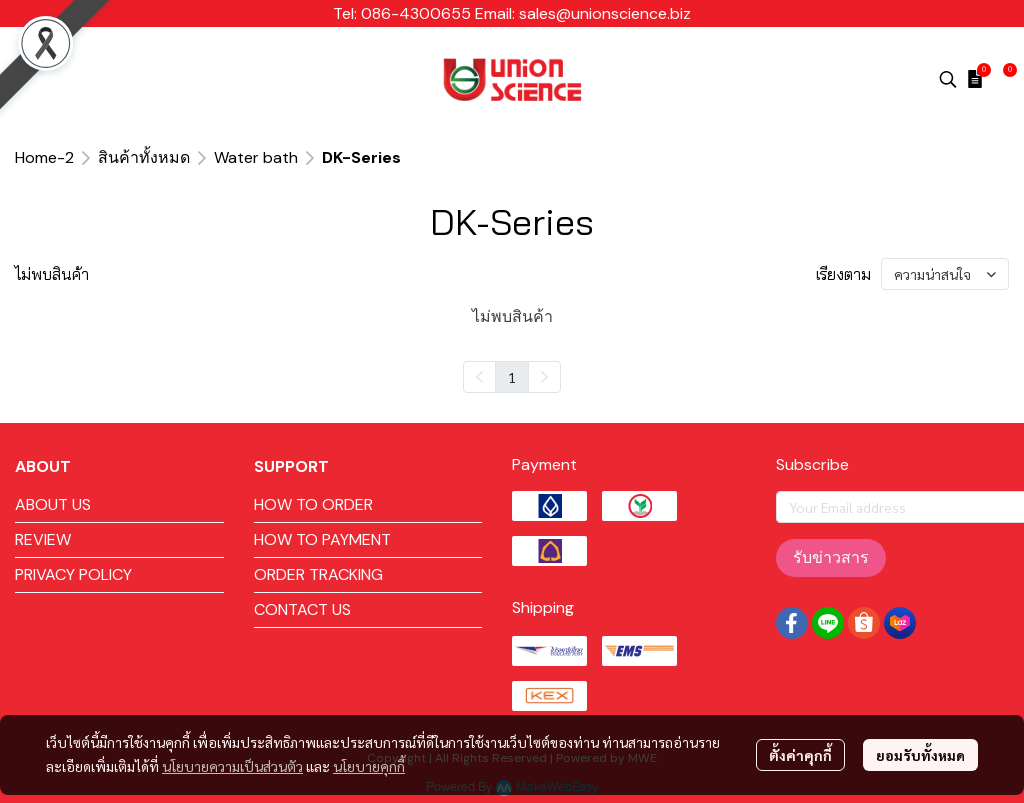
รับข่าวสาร (831, 557)
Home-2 (44, 157)
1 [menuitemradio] (512, 377)
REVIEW (43, 539)
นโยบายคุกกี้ (369, 766)
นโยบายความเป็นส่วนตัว (232, 766)
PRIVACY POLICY (73, 574)
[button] (948, 79)
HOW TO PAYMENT (322, 539)
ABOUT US (53, 504)
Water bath (256, 157)
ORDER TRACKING (318, 574)
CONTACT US (302, 609)
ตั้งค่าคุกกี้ (800, 755)
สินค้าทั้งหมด (144, 157)
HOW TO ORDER (313, 504)
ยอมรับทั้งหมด (920, 755)
